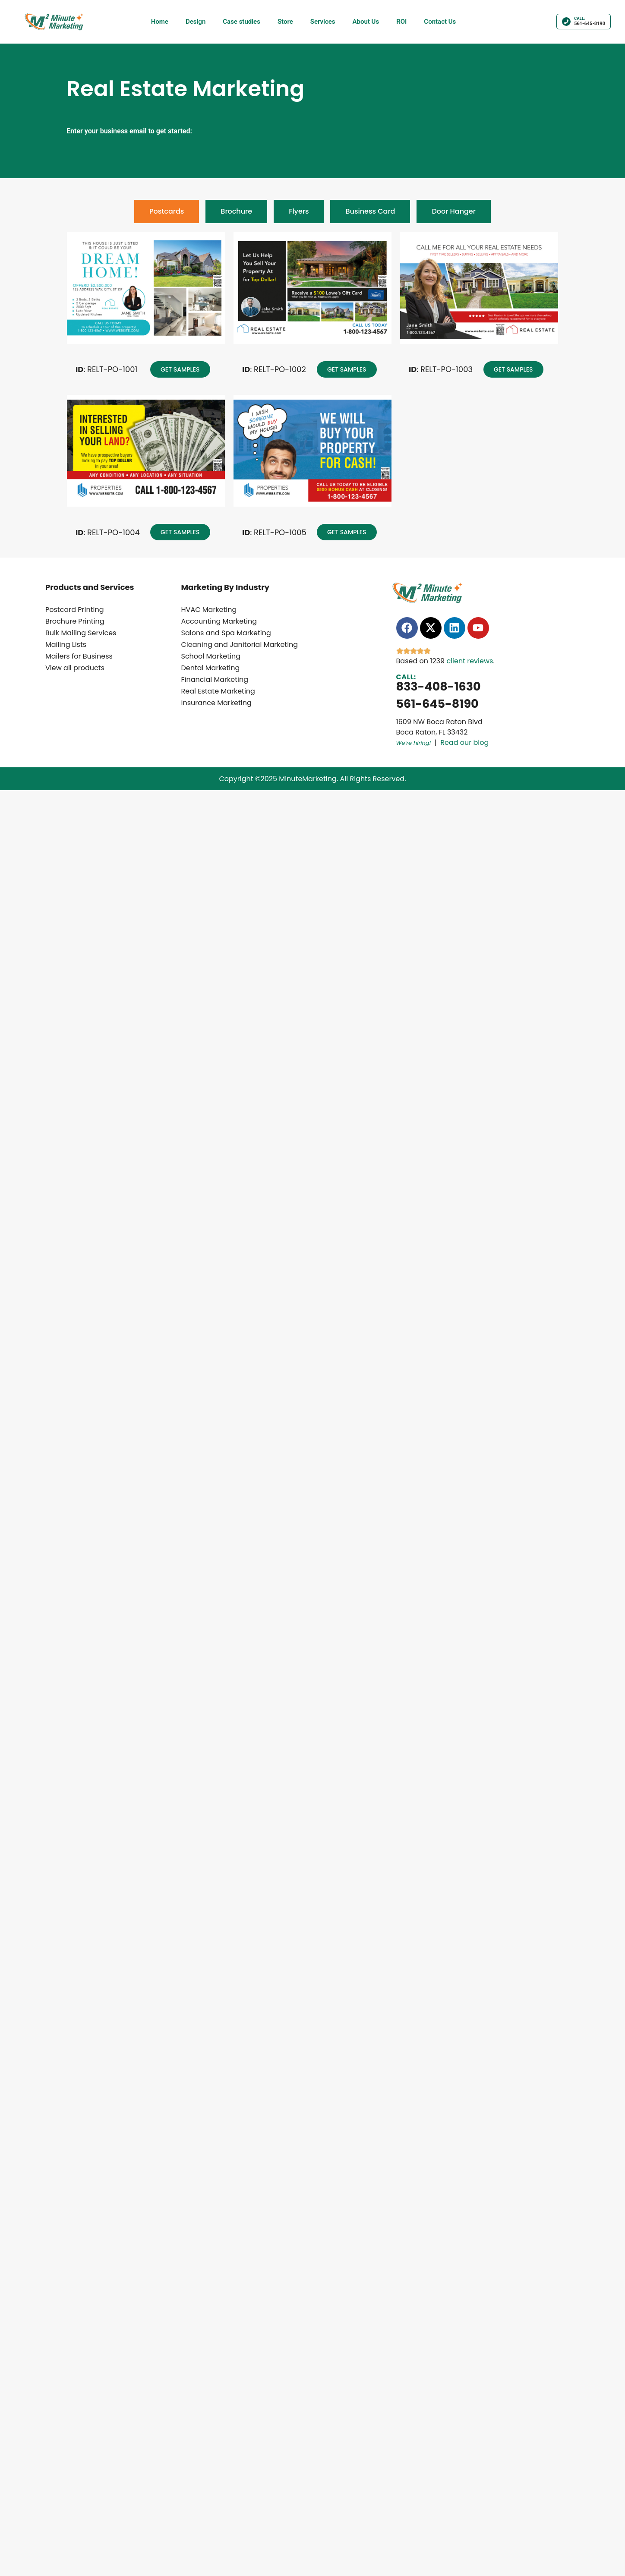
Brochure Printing (74, 621)
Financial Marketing (215, 679)
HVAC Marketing (209, 610)
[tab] (166, 211)
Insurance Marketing (216, 703)
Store (285, 21)
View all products (74, 668)
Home (159, 21)
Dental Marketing (210, 668)
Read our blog (464, 742)
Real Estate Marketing (218, 691)
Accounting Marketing (219, 621)
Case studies (241, 21)
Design (195, 21)
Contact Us (440, 21)
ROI (401, 21)
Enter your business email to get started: (129, 131)
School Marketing (211, 656)
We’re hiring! (413, 743)
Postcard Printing (74, 610)
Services (322, 21)
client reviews (469, 661)
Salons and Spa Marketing (226, 633)
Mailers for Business (79, 656)
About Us (366, 21)
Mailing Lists (65, 645)
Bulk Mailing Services (80, 633)
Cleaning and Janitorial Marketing (239, 645)
